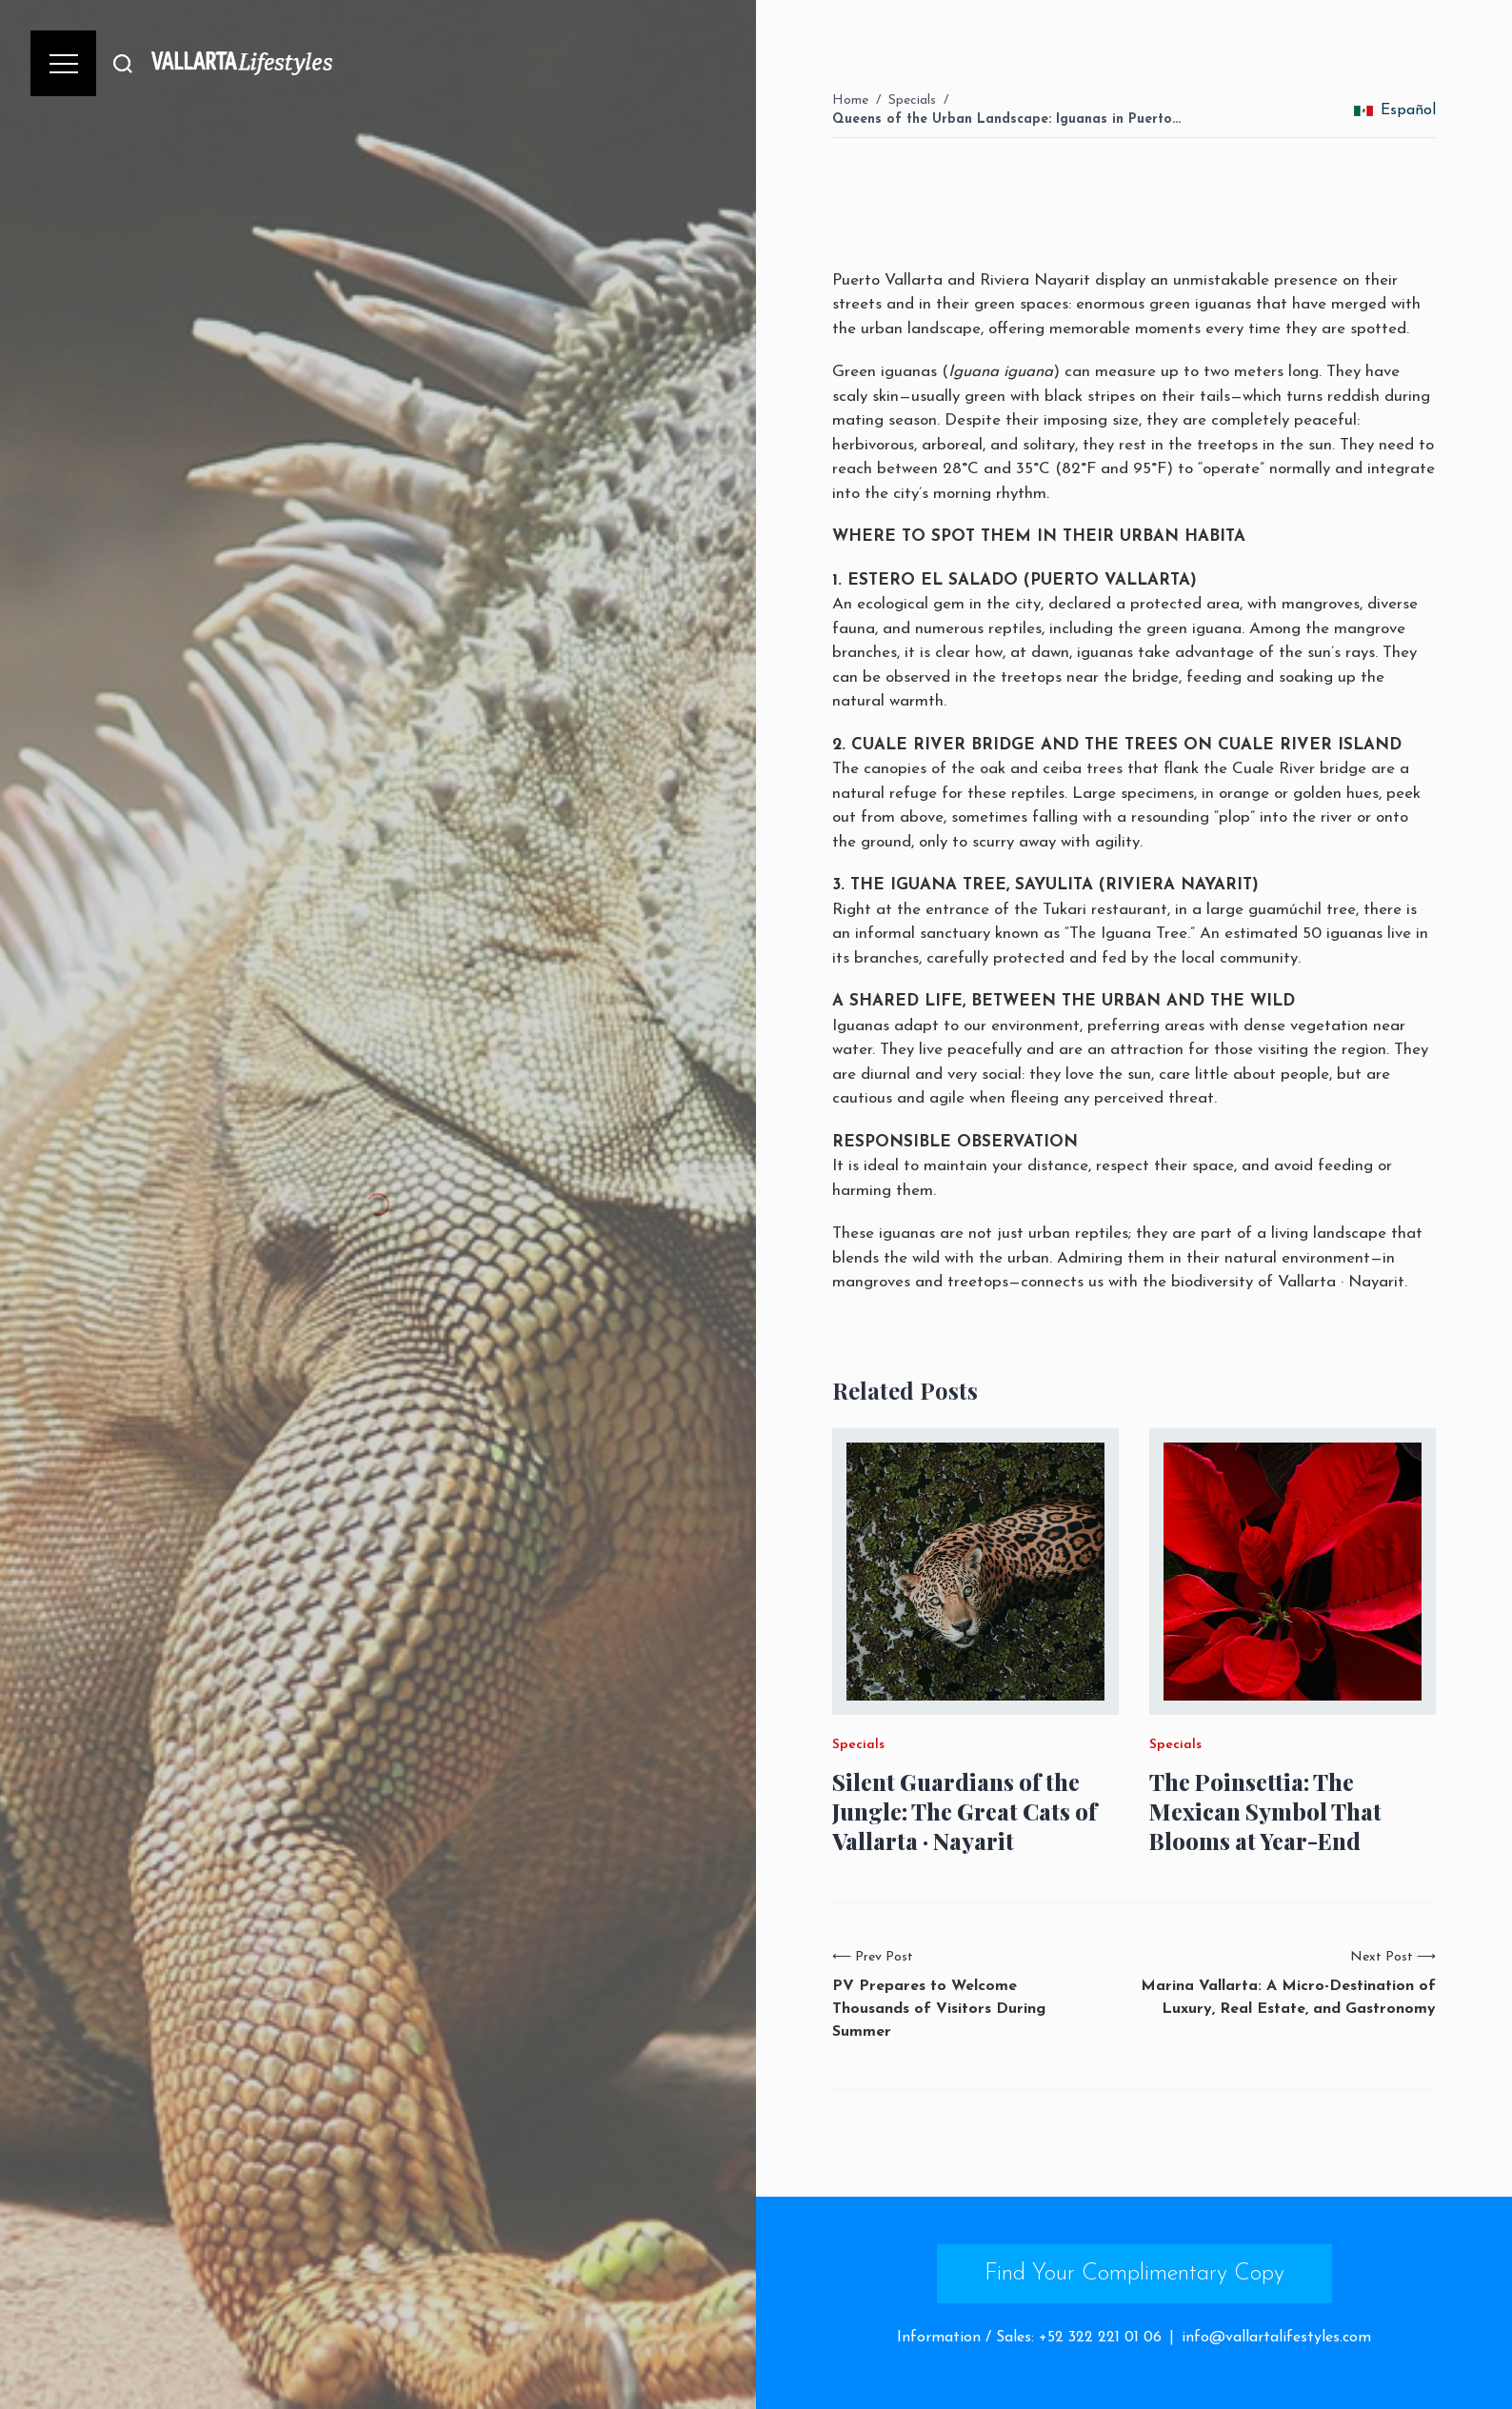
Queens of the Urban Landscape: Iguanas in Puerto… (1006, 119)
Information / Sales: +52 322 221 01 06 (1029, 2337)
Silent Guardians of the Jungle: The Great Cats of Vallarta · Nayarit (964, 1811)
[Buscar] (123, 63)
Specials (912, 100)
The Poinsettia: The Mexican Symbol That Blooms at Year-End (1265, 1811)
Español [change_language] (1395, 110)
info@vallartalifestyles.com (1276, 2337)
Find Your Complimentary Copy (1134, 2273)
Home (850, 100)
